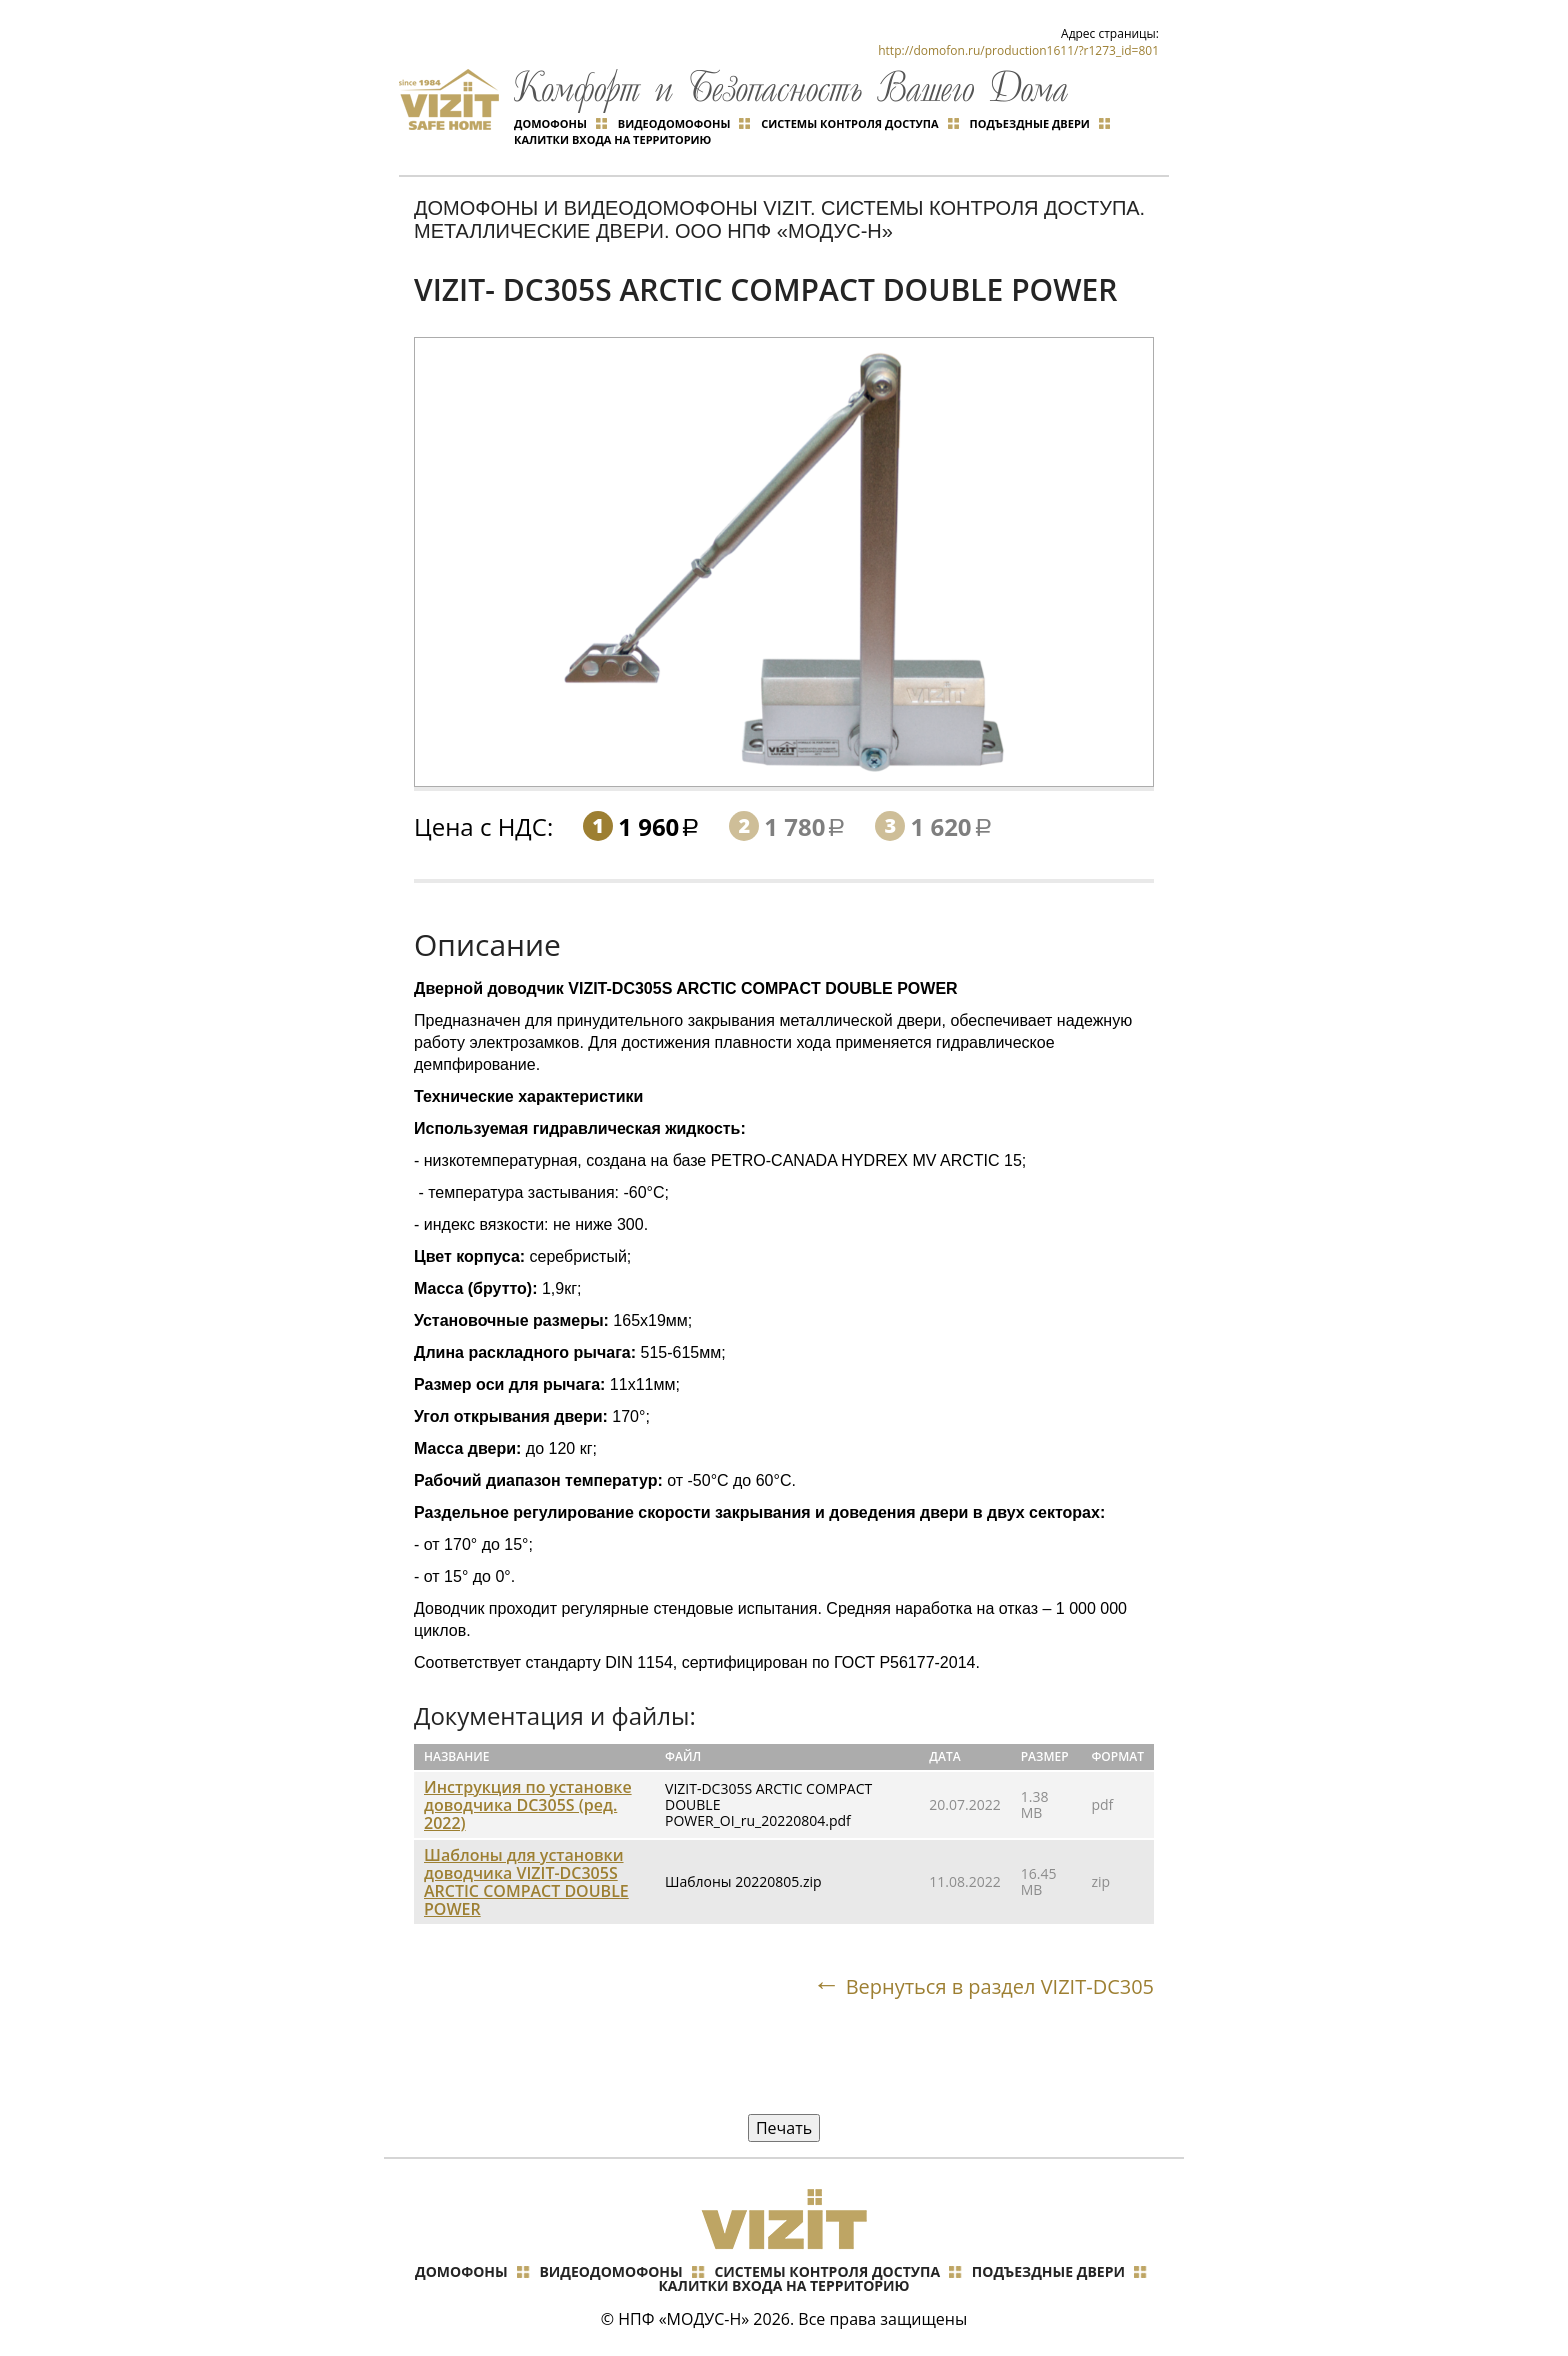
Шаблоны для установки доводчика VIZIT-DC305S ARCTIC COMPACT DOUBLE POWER (526, 1882)
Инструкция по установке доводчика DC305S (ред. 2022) (528, 1805)
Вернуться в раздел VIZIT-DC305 (999, 1987)
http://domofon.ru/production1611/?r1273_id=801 (1018, 50)
